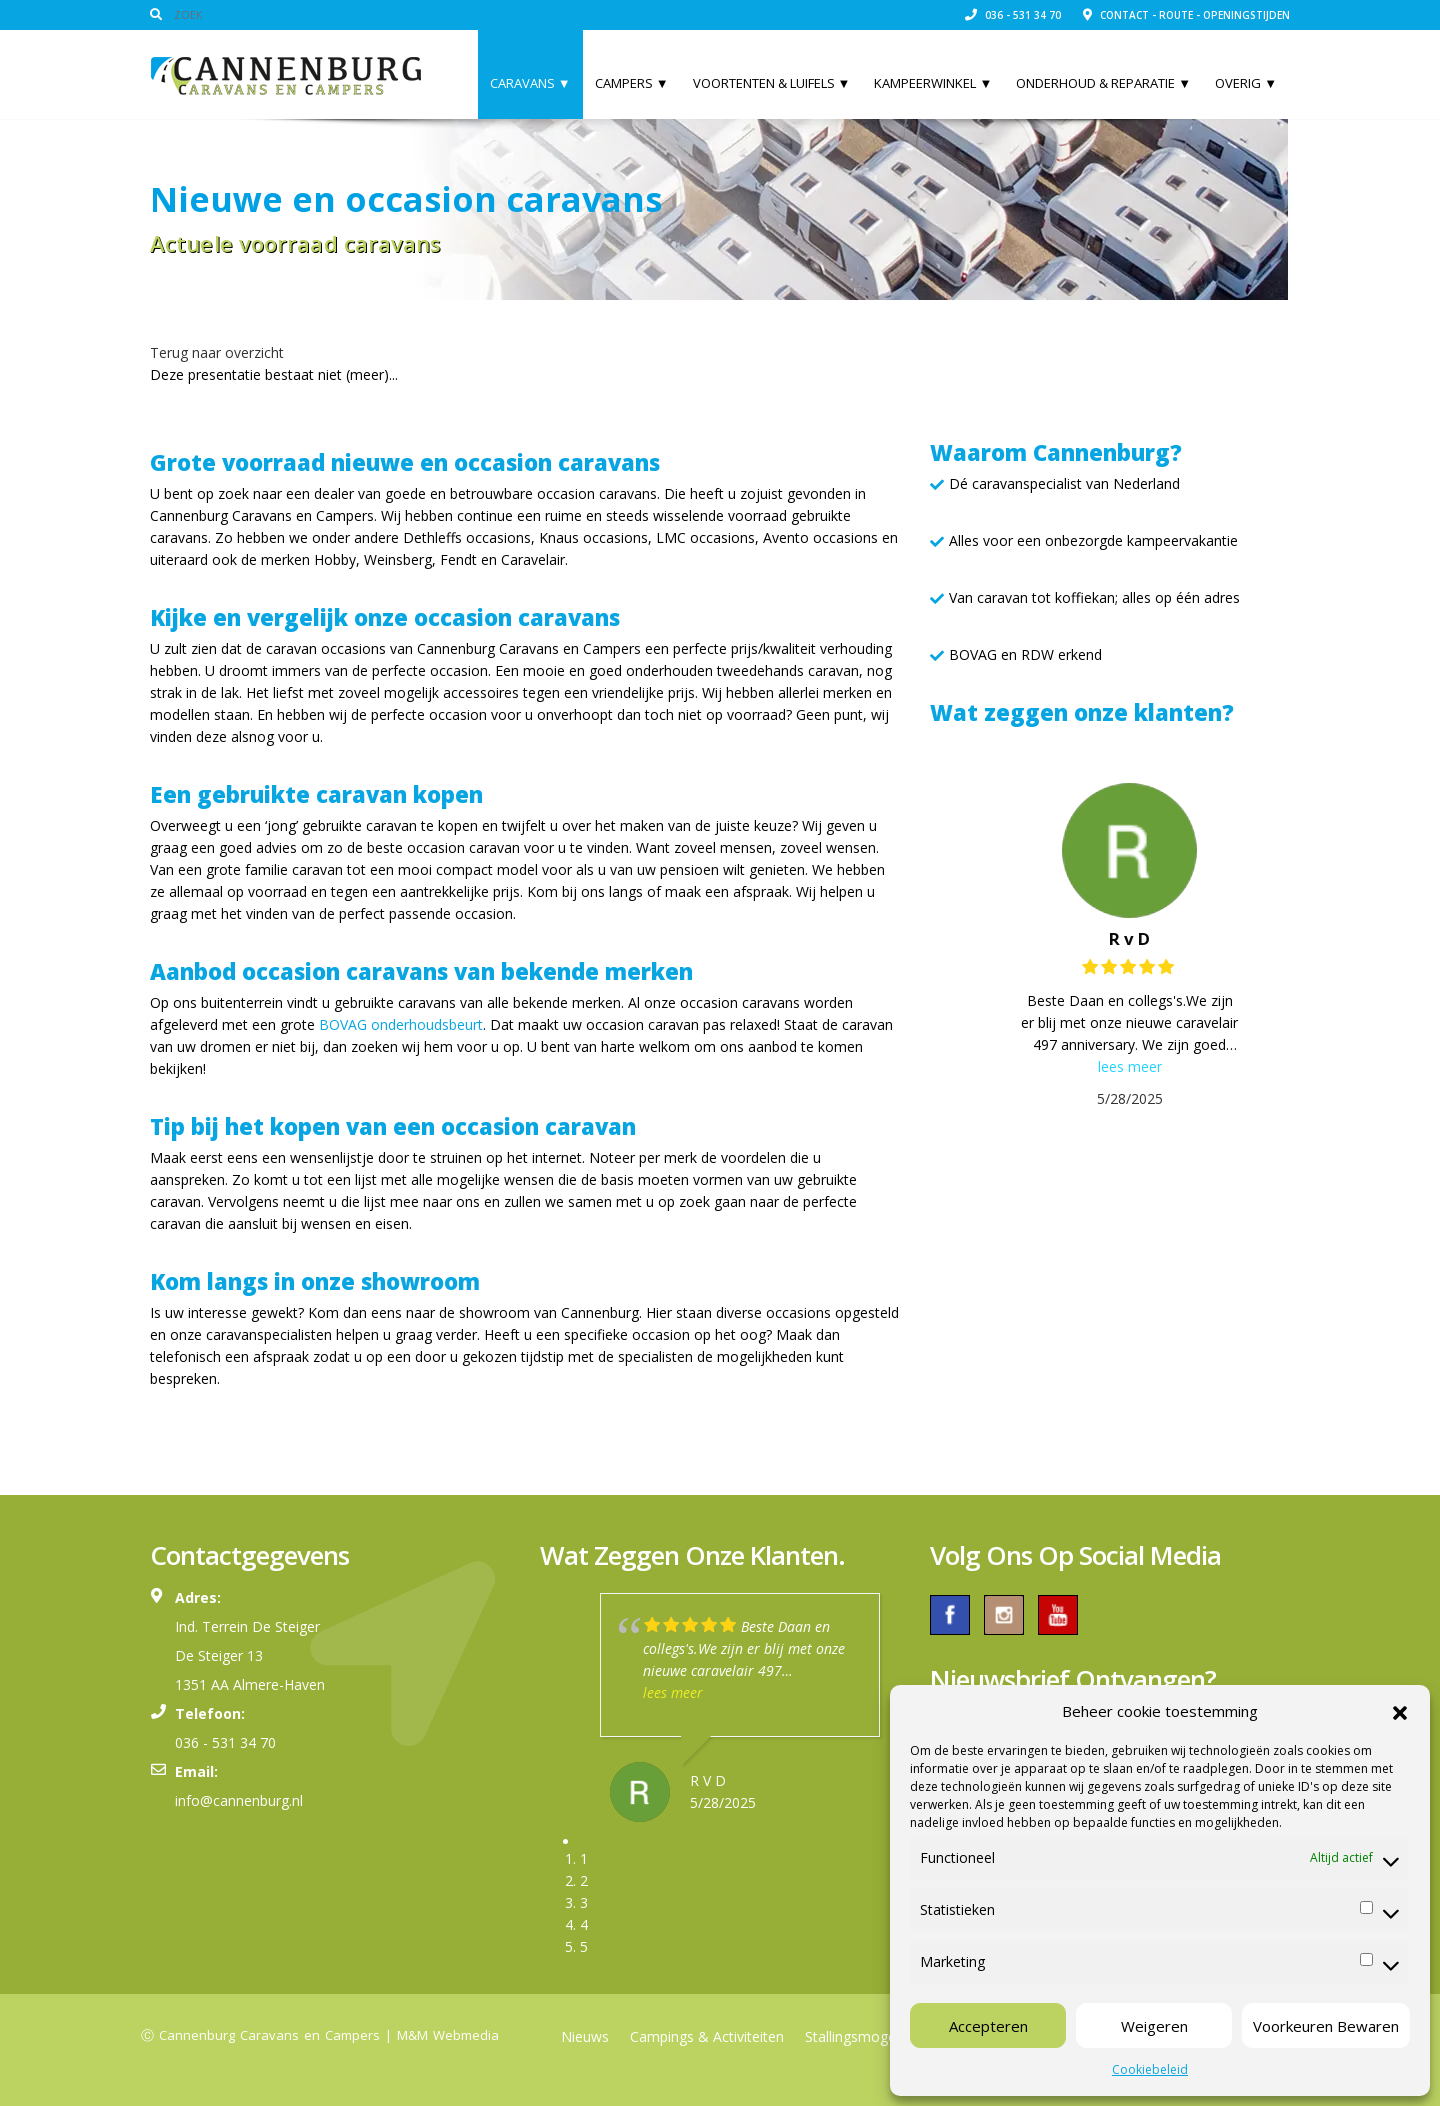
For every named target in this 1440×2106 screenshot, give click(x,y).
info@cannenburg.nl (239, 1800)
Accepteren (988, 2026)
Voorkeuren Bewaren (1326, 2026)
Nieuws (585, 2036)
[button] (1400, 1711)
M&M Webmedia (448, 2035)
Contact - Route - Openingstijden (1186, 15)
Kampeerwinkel (933, 83)
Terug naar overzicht (217, 352)
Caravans (530, 83)
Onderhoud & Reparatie (1103, 83)
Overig (1246, 83)
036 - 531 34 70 (1013, 15)
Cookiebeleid (1150, 2069)
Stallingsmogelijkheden (879, 2036)
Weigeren (1154, 2026)
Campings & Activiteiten (707, 2036)
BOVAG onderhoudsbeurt (401, 1024)
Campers (632, 83)
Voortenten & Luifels (772, 83)
